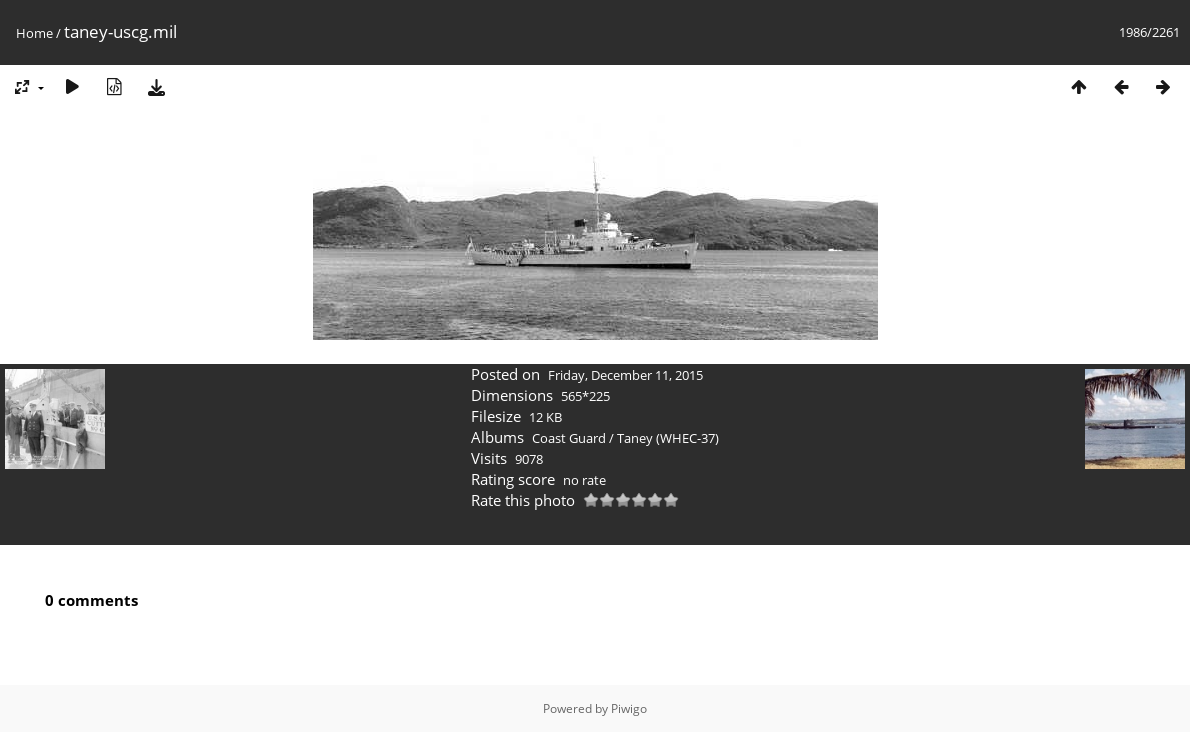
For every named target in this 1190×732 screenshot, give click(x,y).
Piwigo (629, 708)
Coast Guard (569, 438)
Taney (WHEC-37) (668, 438)
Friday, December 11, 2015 (625, 375)
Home (34, 33)
